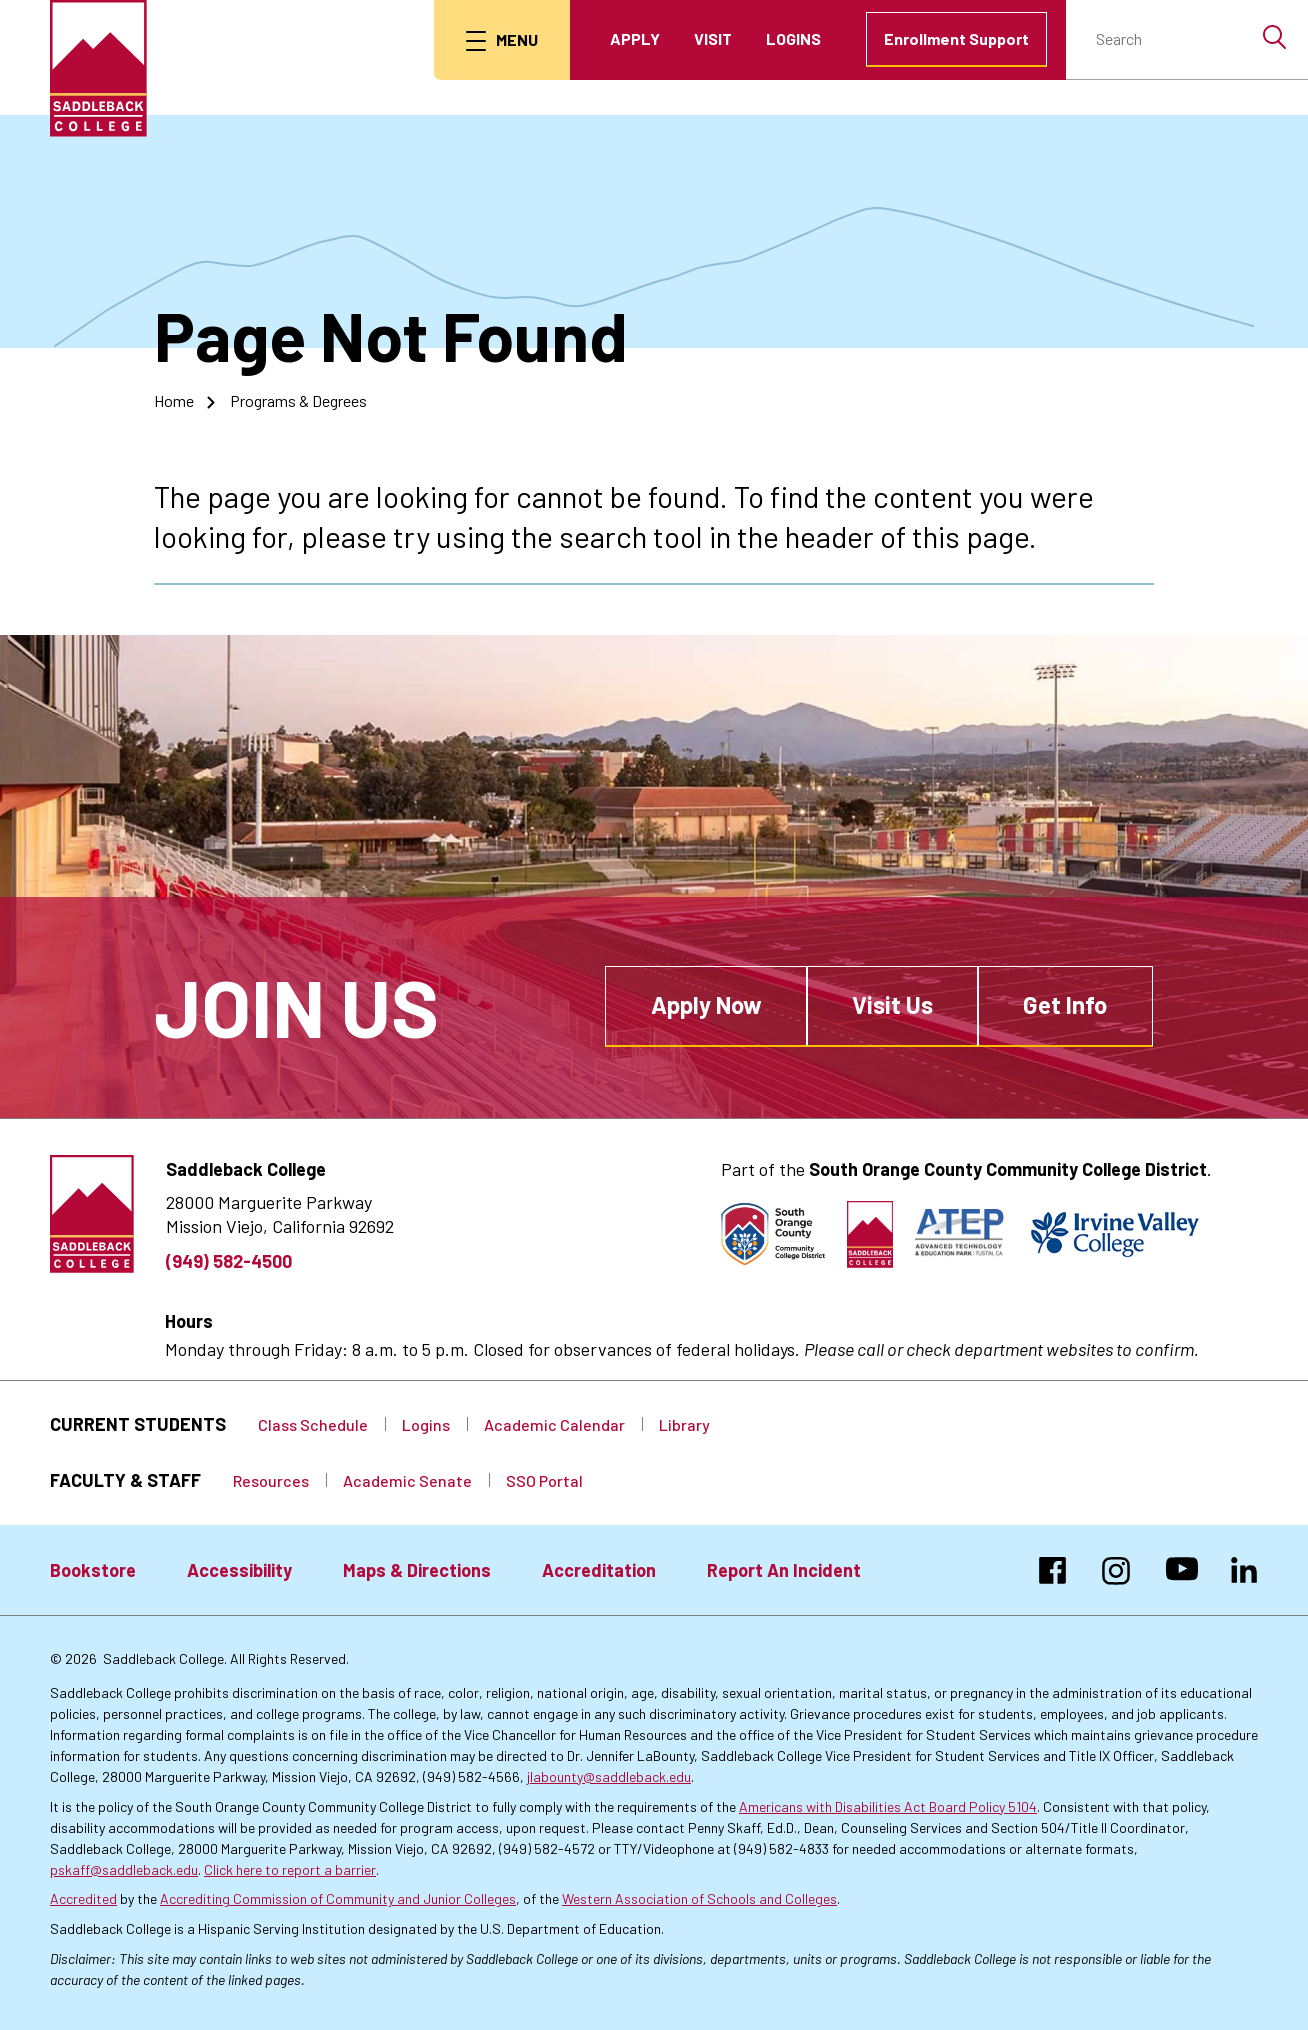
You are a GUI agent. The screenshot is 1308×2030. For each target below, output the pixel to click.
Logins (793, 38)
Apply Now (706, 1004)
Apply (635, 38)
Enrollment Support (956, 38)
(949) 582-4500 (229, 1261)
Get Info (1065, 1004)
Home (174, 400)
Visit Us (892, 1004)
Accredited (83, 1898)
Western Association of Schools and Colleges (699, 1898)
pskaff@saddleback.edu (124, 1869)
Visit (713, 38)
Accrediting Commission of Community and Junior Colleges (338, 1898)
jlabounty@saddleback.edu (609, 1776)
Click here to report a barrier (290, 1869)
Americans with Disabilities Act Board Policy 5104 (888, 1806)
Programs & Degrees (298, 400)
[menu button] (502, 40)
